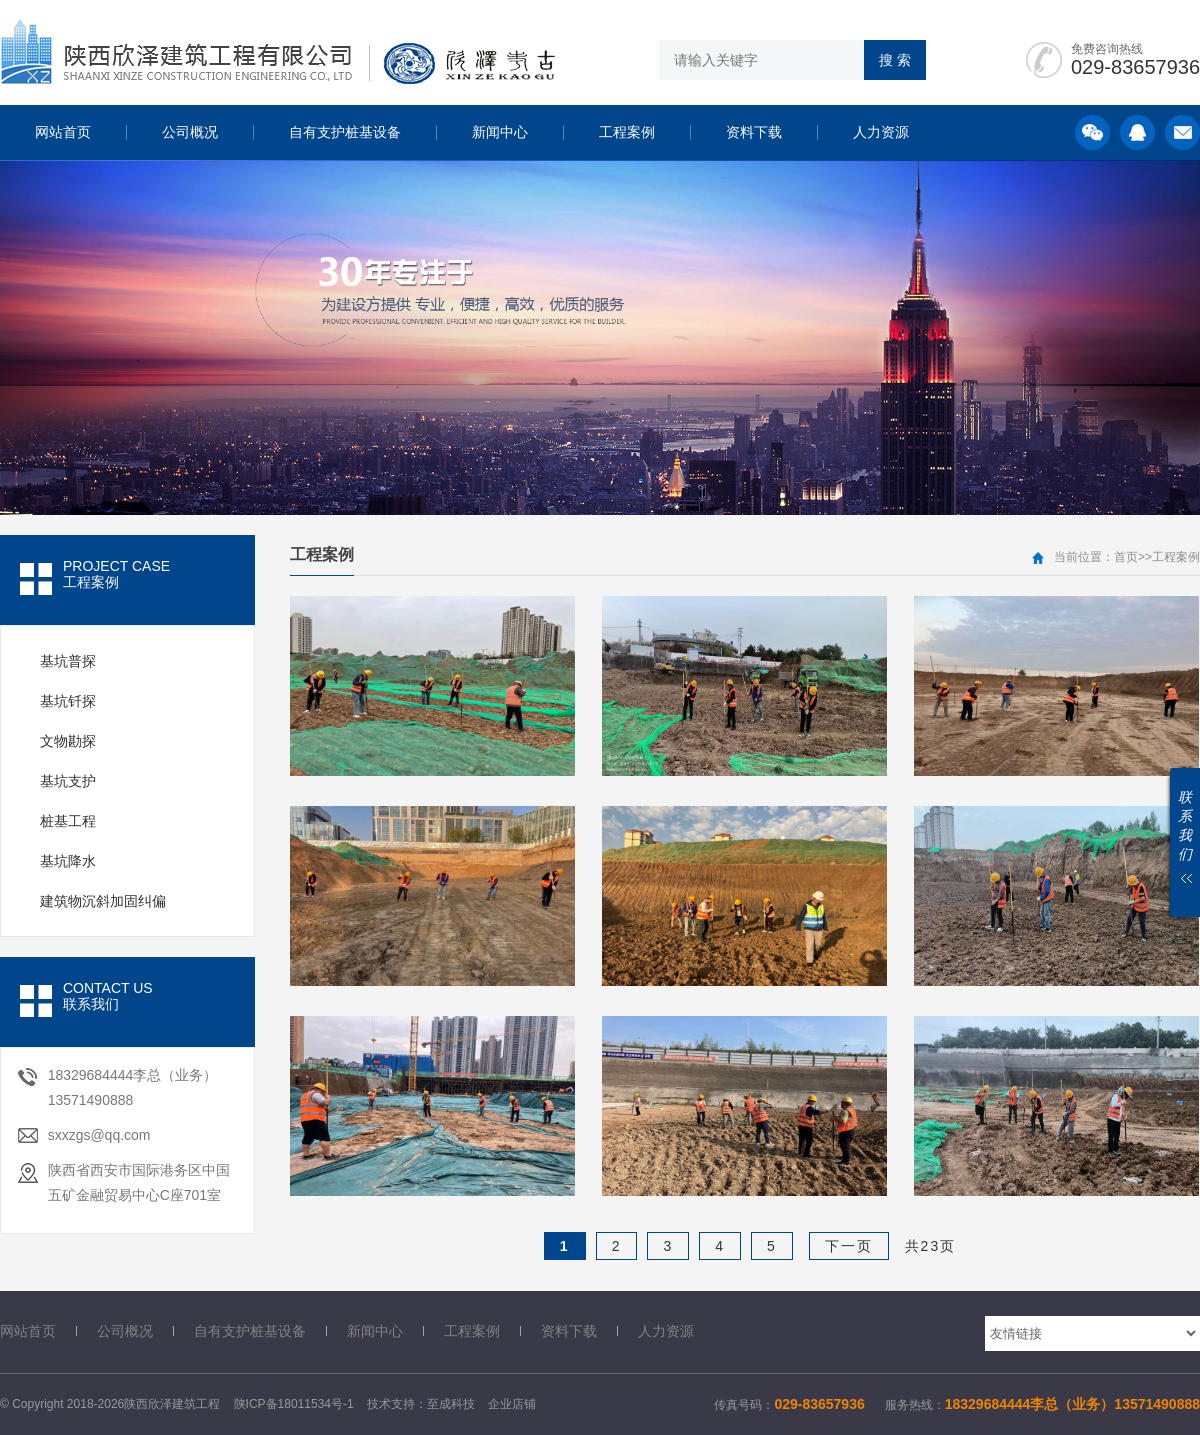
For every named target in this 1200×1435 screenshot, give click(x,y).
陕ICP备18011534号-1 (294, 1404)
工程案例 (627, 132)
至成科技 (451, 1404)
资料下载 (754, 132)
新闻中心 (500, 132)
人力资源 (881, 132)
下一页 (849, 1246)
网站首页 (63, 132)
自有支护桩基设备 (345, 132)
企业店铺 (512, 1404)
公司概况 (190, 132)
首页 (1126, 557)
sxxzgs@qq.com (99, 1135)
